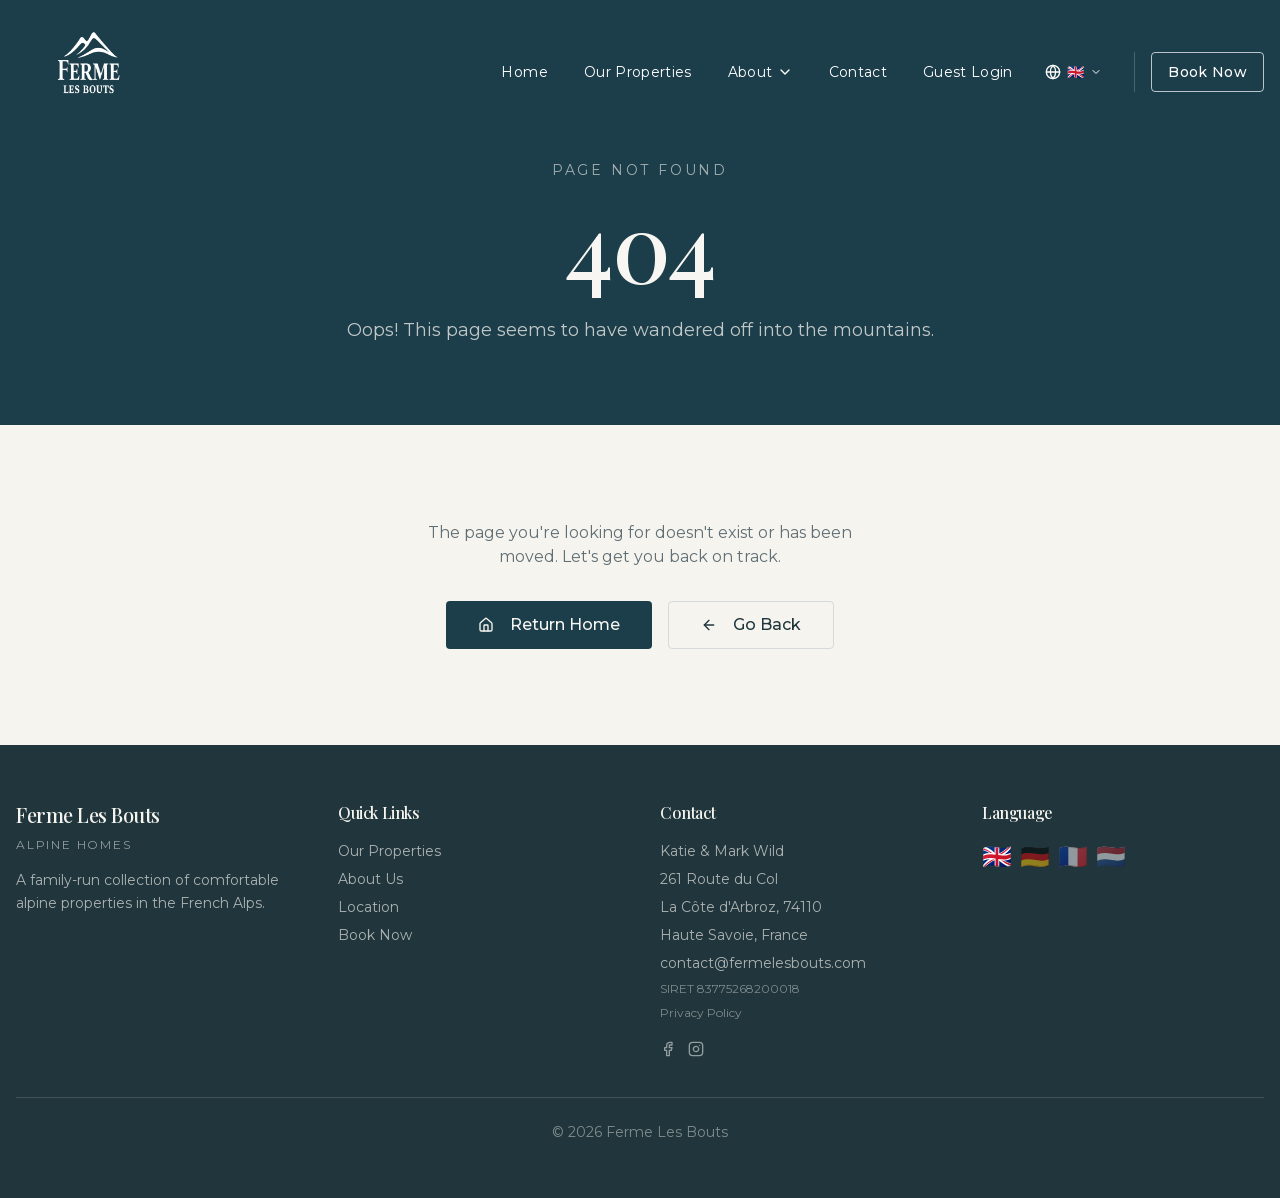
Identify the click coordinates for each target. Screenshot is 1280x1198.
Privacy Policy (701, 1012)
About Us (370, 879)
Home (524, 72)
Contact (858, 72)
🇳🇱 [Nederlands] (1111, 856)
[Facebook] (668, 1049)
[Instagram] (696, 1049)
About (760, 72)
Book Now (1207, 72)
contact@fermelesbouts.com (763, 963)
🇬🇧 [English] (997, 856)
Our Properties (638, 72)
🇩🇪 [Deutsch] (1035, 856)
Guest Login (968, 72)
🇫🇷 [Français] (1073, 856)
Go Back (751, 624)
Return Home (549, 624)
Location (368, 907)
